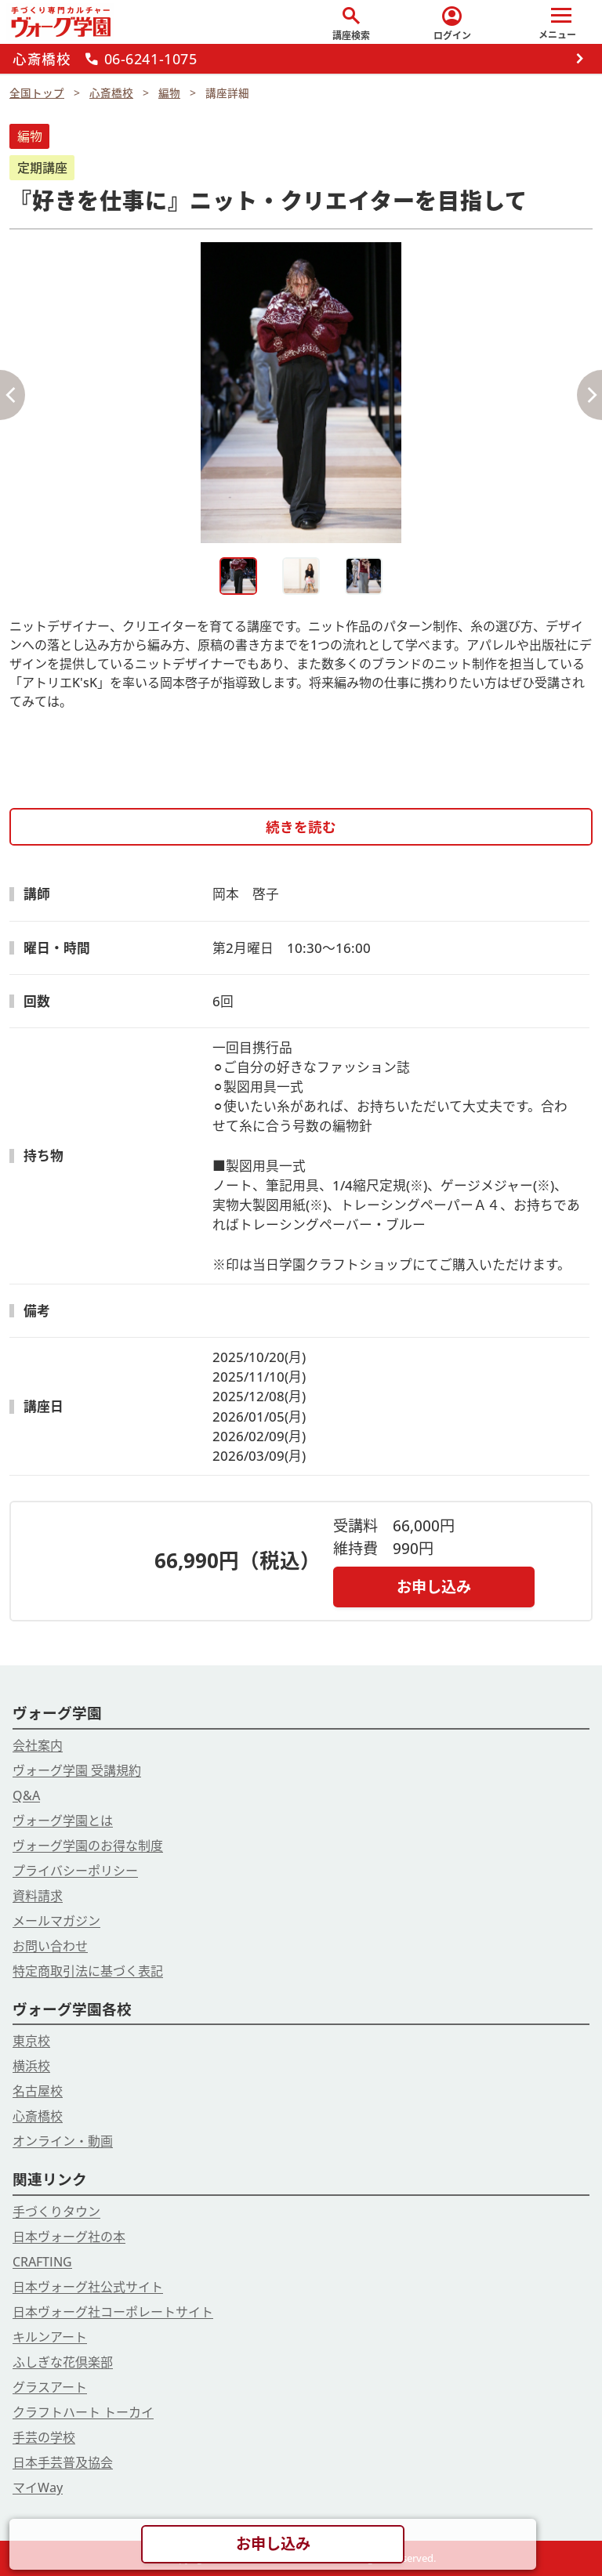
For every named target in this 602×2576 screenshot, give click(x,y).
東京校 (31, 2040)
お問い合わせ (50, 1946)
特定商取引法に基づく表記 (88, 1971)
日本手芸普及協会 (63, 2462)
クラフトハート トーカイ (83, 2412)
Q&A (26, 1795)
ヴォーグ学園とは (63, 1820)
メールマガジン (56, 1920)
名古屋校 (38, 2091)
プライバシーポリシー (75, 1870)
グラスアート (50, 2387)
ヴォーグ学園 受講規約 (77, 1770)
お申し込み (434, 1586)
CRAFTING (42, 2261)
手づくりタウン (56, 2211)
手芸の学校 (44, 2437)
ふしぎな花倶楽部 (63, 2362)
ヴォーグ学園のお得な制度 (88, 1845)
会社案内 (38, 1745)
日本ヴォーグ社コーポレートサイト (113, 2312)
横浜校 (31, 2065)
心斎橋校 (38, 2116)
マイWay (38, 2487)
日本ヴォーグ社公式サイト (88, 2286)
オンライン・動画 (63, 2141)
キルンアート (50, 2337)
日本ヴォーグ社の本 (69, 2236)
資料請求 (38, 1895)
